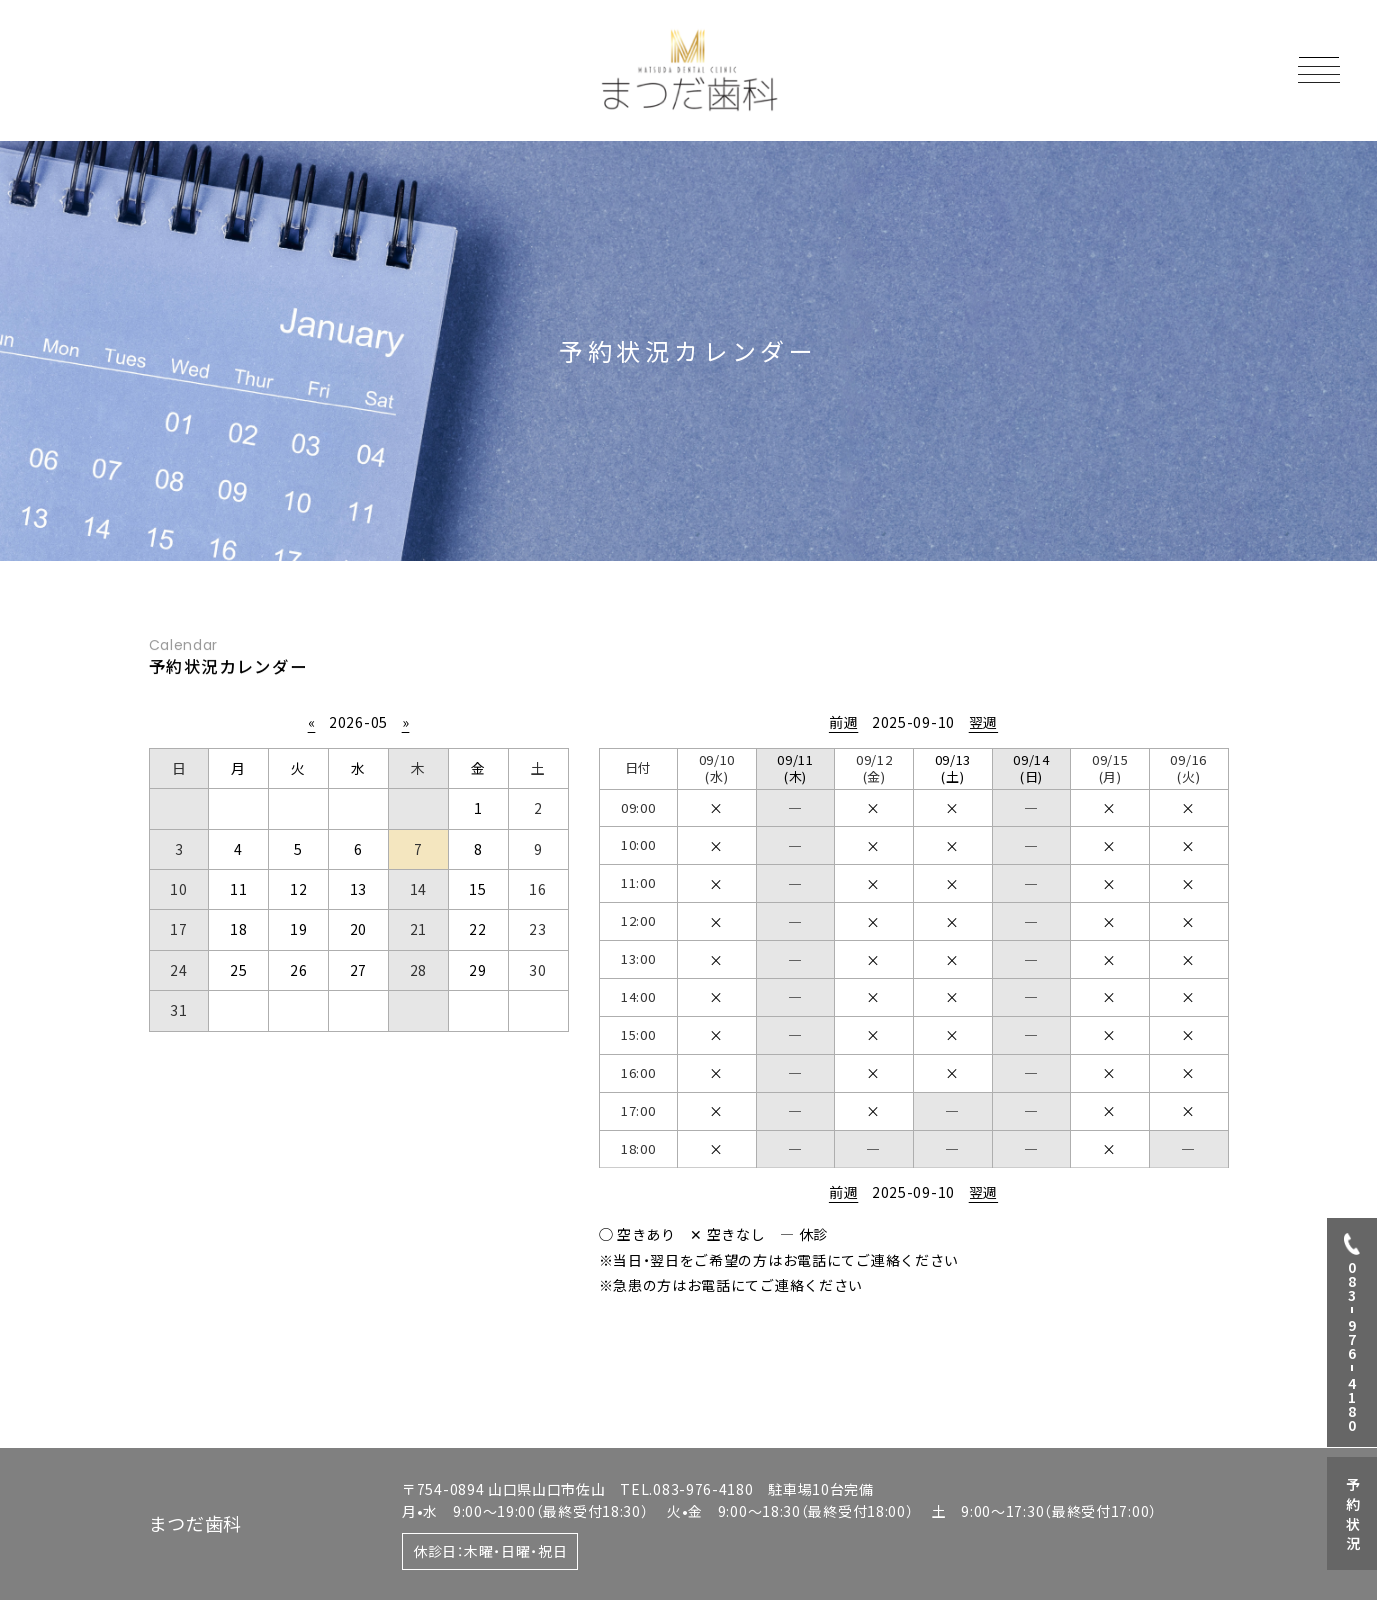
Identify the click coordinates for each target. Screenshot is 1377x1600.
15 (477, 889)
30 (537, 970)
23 (537, 929)
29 (477, 970)
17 (178, 929)
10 (178, 889)
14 (418, 889)
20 (358, 929)
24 (178, 970)
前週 (843, 722)
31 (178, 1010)
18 (238, 929)
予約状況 (1353, 1516)
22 (477, 929)
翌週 (983, 722)
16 (537, 889)
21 (418, 929)
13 (358, 889)
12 (298, 889)
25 (238, 970)
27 (358, 970)
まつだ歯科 (196, 1523)
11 (238, 889)
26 (298, 970)
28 (418, 970)
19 (298, 929)
